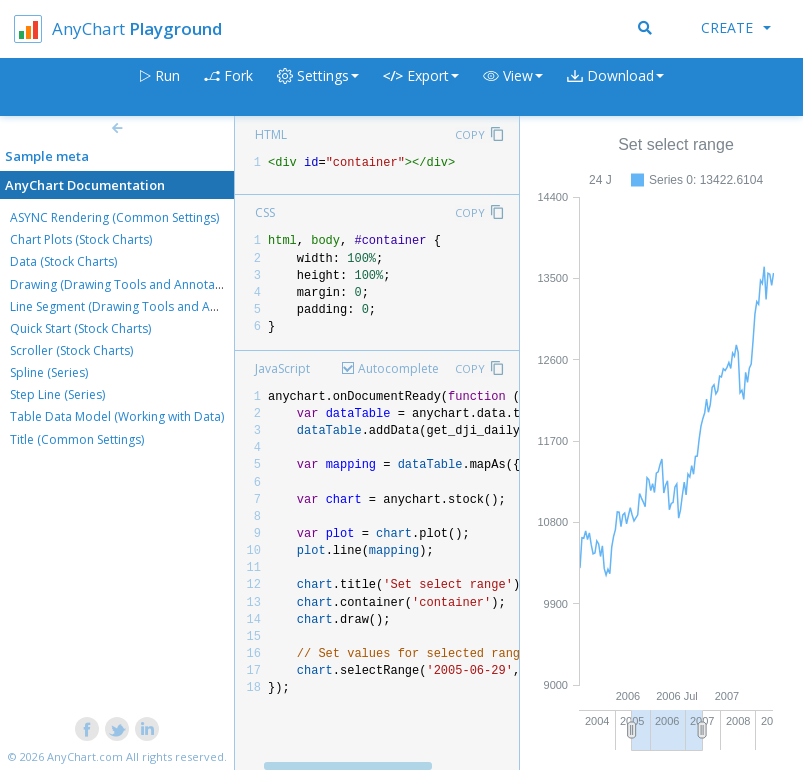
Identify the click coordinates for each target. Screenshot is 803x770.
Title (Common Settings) (77, 439)
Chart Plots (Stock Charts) (81, 239)
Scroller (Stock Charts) (71, 350)
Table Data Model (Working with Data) (117, 416)
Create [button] (736, 27)
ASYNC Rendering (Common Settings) (114, 217)
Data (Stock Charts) (63, 261)
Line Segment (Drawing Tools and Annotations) (142, 306)
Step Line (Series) (57, 394)
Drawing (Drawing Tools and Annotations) (128, 284)
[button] (513, 87)
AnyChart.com (85, 756)
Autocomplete (398, 368)
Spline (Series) (49, 372)
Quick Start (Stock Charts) (80, 328)
